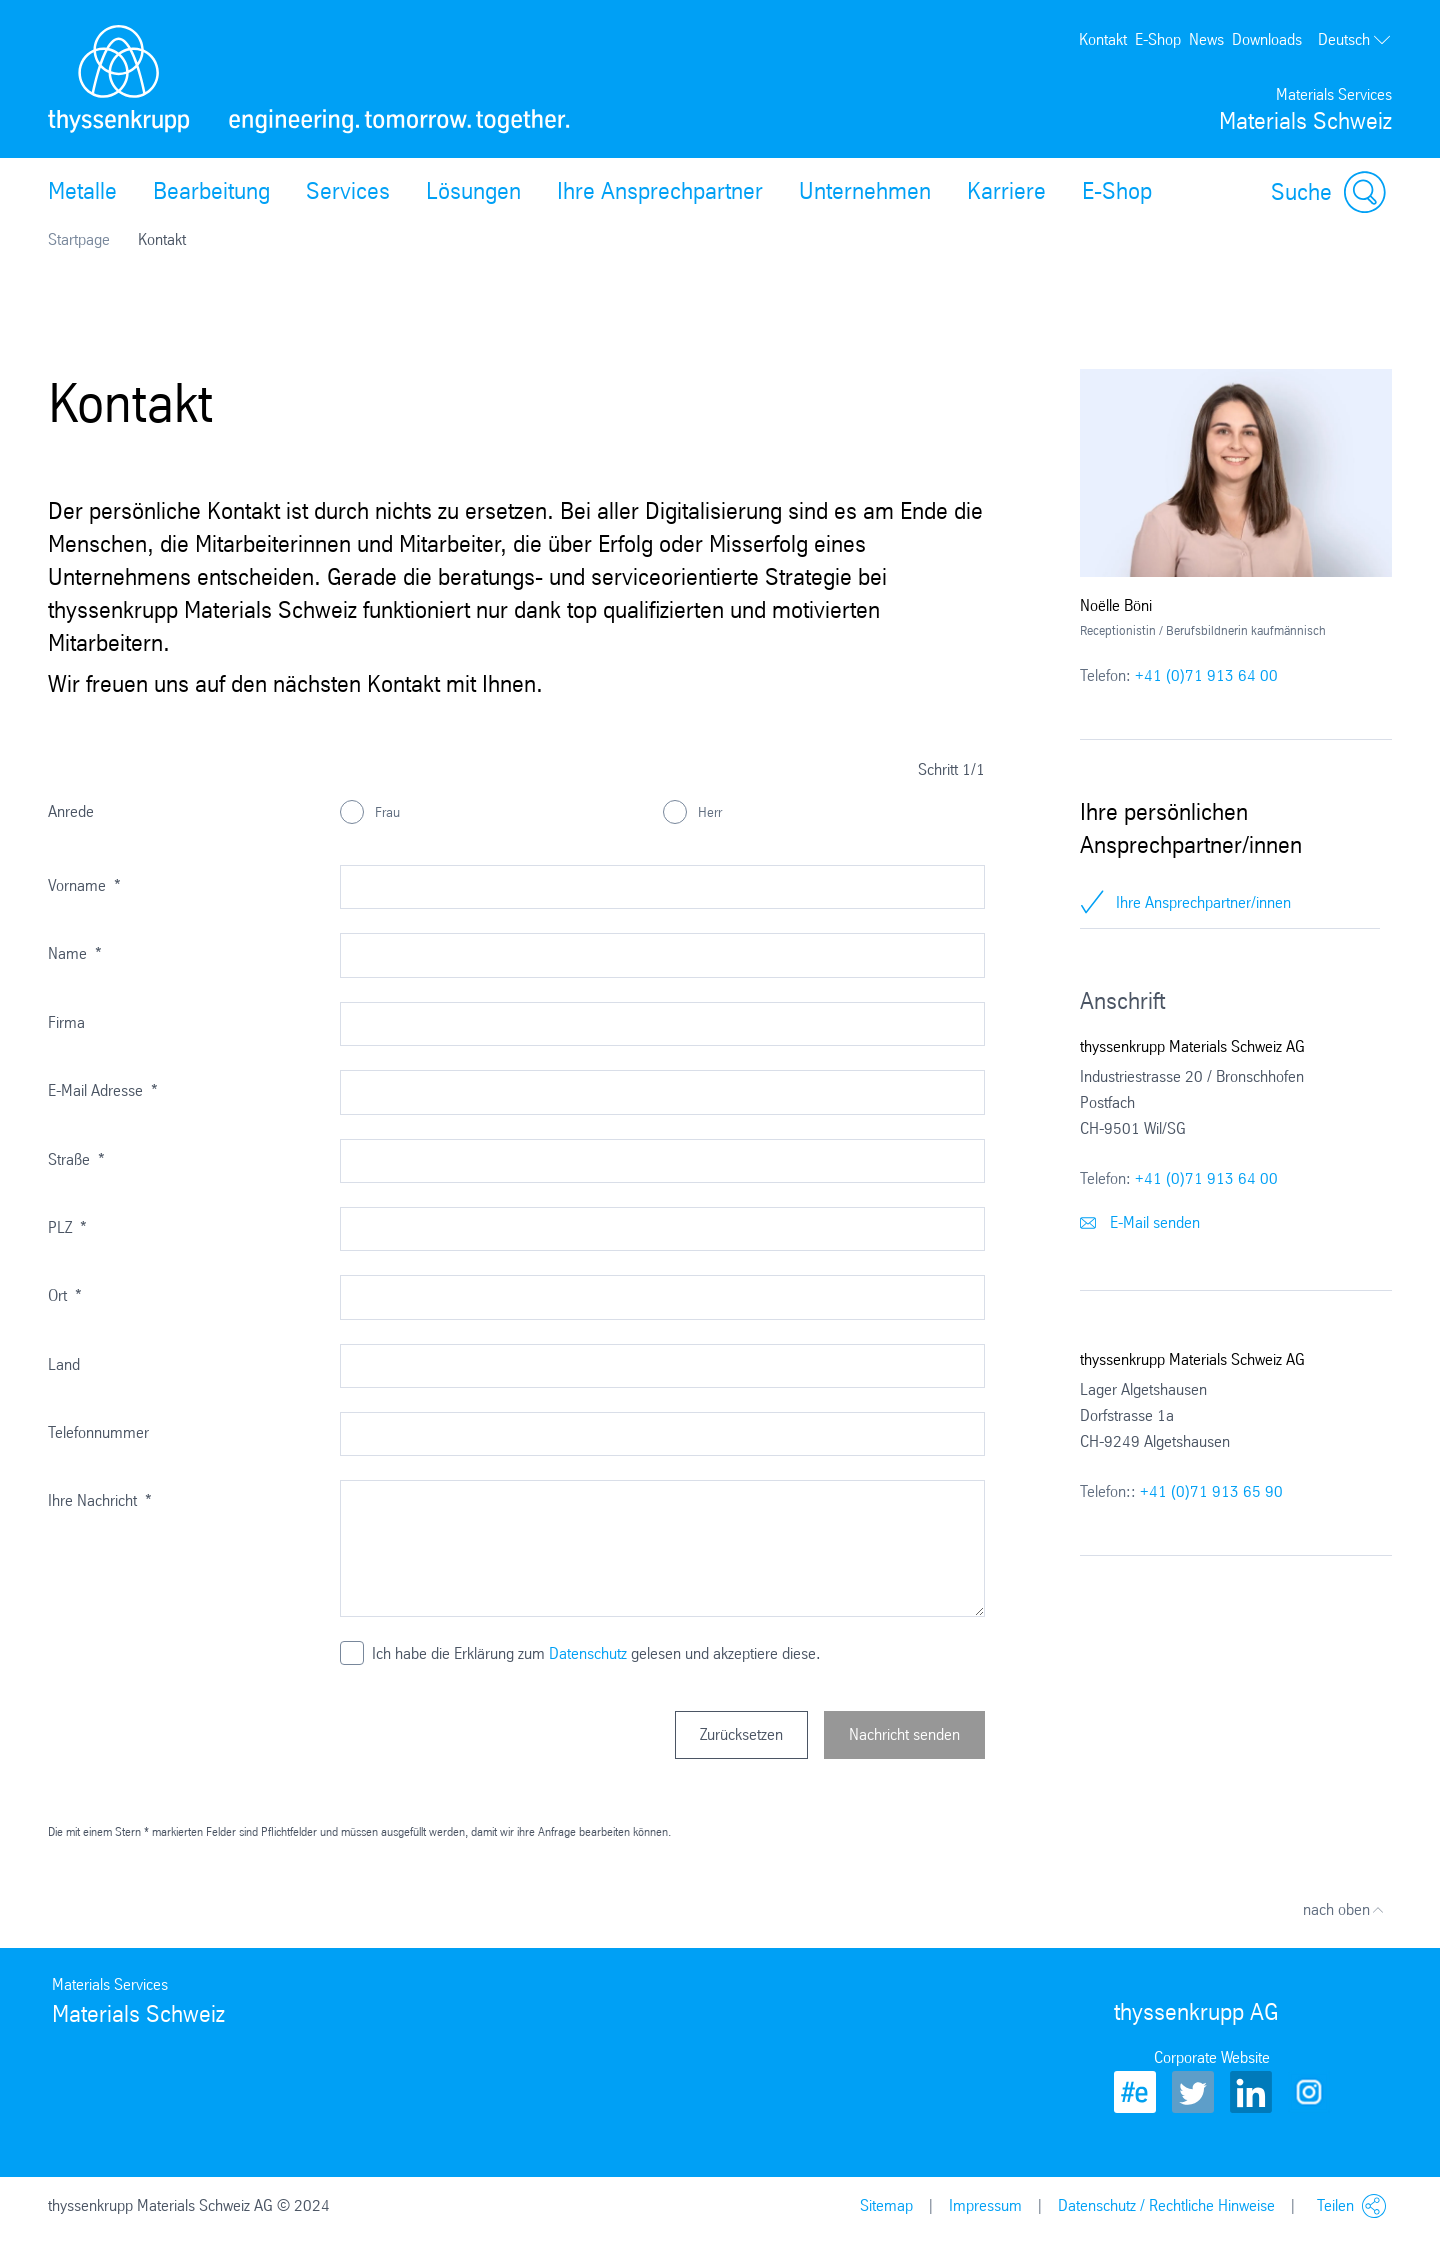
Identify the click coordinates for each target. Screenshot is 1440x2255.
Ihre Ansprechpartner (660, 191)
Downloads (1267, 39)
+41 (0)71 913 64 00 (1206, 675)
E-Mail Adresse (103, 1090)
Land (64, 1364)
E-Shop (1158, 39)
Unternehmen (865, 191)
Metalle (82, 191)
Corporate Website (1212, 2057)
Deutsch (1355, 40)
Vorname (84, 885)
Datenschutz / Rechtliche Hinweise (1166, 2205)
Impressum (985, 2205)
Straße (76, 1159)
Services (348, 191)
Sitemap (886, 2205)
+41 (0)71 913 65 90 (1211, 1491)
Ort (65, 1295)
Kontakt (1103, 39)
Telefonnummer (98, 1432)
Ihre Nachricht (100, 1500)
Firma (66, 1022)
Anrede (71, 811)
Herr (708, 812)
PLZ (67, 1227)
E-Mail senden (1140, 1222)
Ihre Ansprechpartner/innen (1203, 902)
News (1206, 39)
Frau (385, 812)
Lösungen (473, 191)
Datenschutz (588, 1653)
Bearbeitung (211, 191)
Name (75, 953)
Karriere (1006, 191)
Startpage (79, 239)
